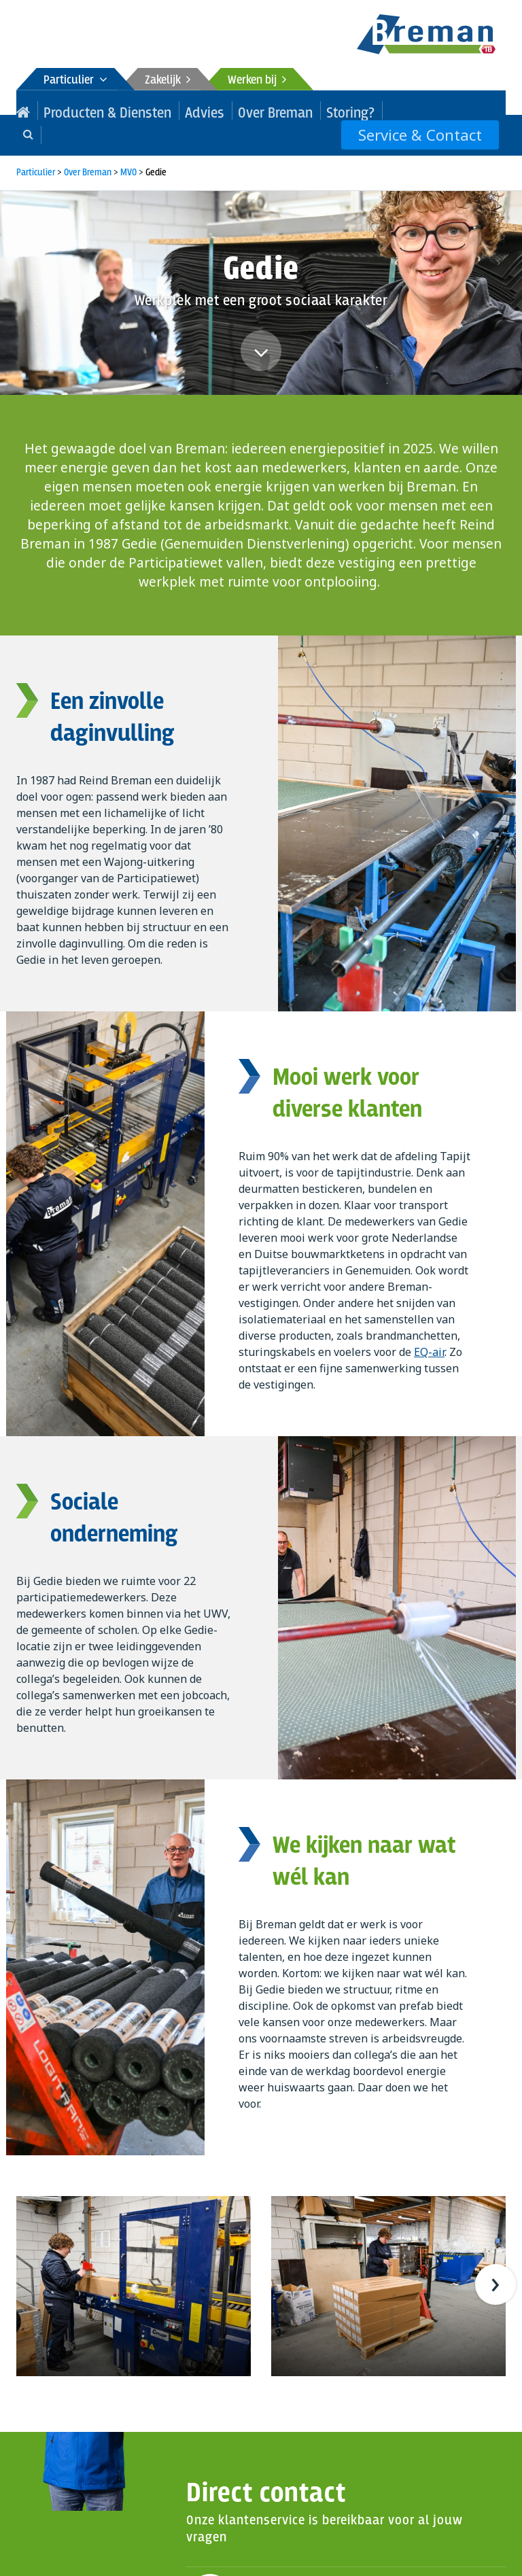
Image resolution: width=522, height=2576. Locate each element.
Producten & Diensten (86, 110)
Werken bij (257, 80)
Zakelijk (167, 80)
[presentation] (495, 2260)
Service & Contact (433, 110)
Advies (161, 110)
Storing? (273, 110)
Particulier (75, 80)
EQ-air (429, 1327)
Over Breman (215, 110)
